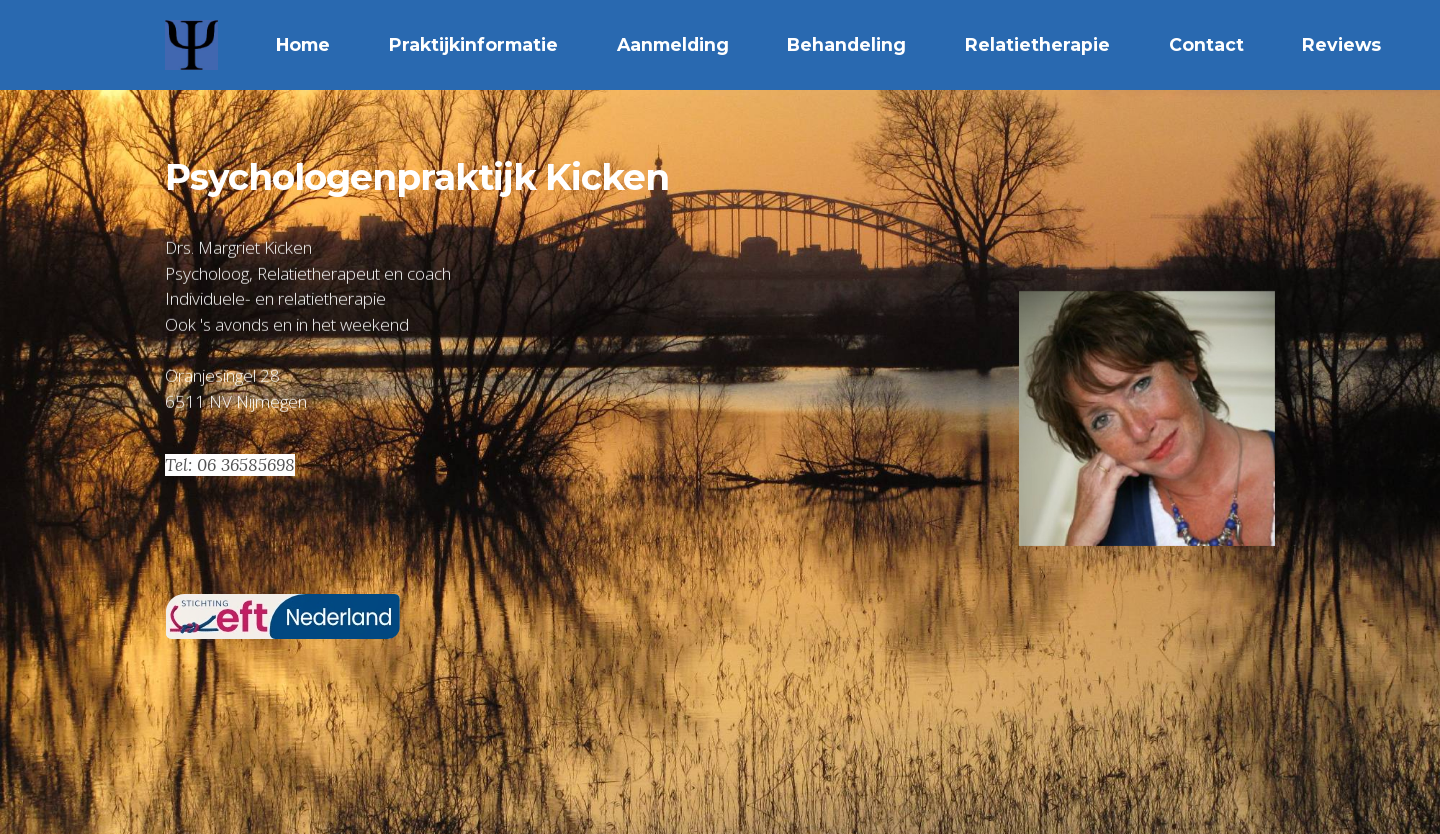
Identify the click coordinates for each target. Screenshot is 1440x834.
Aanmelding (673, 44)
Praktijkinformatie (473, 44)
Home (303, 44)
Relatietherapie (1037, 44)
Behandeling (846, 44)
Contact (1206, 44)
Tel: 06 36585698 (230, 465)
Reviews (1341, 44)
